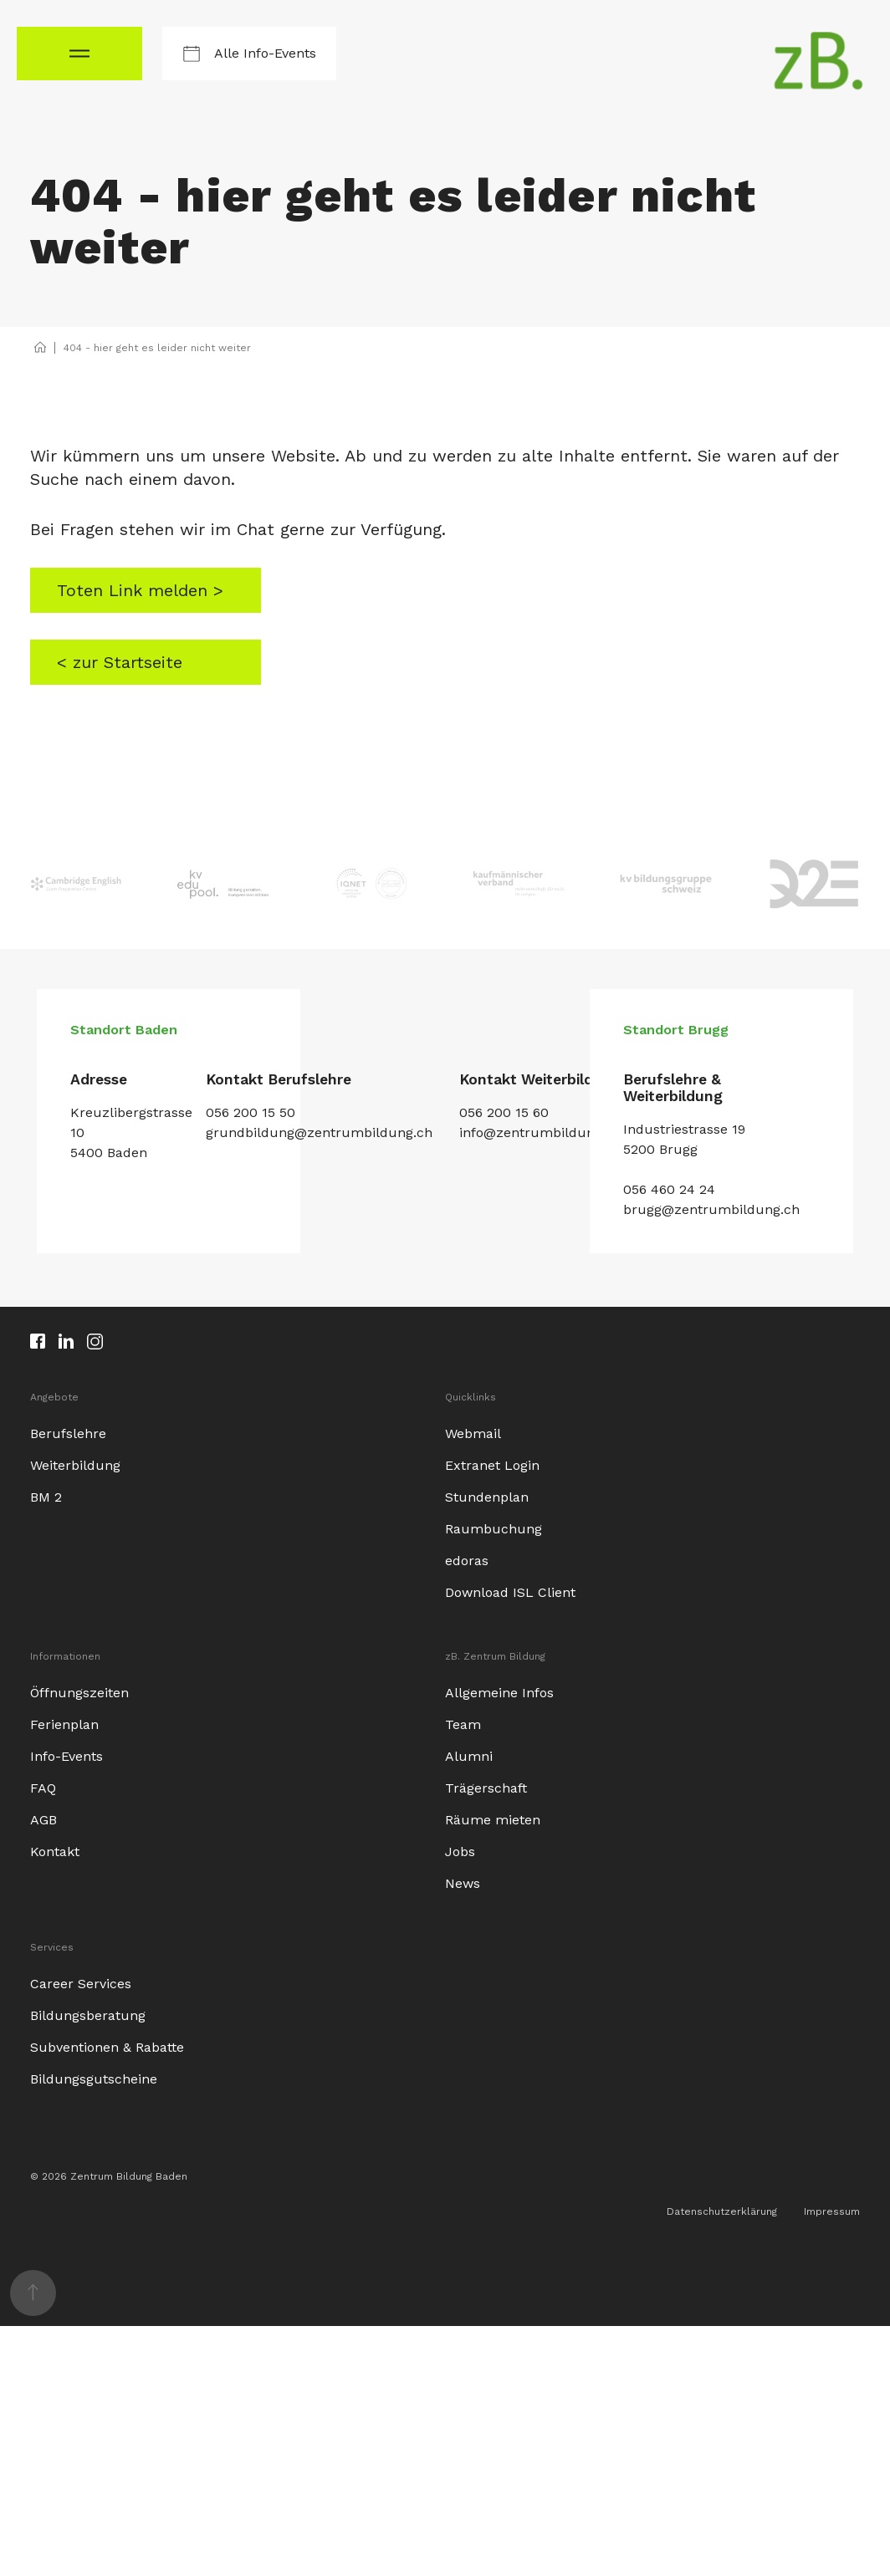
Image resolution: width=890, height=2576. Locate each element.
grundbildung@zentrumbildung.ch (319, 1132)
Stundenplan (487, 1495)
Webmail (473, 1432)
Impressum (832, 2210)
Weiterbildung (75, 1464)
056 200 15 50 (250, 1112)
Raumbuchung (493, 1527)
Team (463, 1723)
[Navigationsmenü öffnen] (79, 53)
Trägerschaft (486, 1786)
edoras (466, 1559)
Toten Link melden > (138, 589)
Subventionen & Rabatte (107, 2045)
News (462, 1882)
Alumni (469, 1754)
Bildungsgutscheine (93, 2077)
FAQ (43, 1786)
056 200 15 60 (504, 1112)
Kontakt (54, 1850)
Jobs (460, 1850)
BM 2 (46, 1495)
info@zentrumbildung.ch (540, 1132)
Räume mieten (492, 1818)
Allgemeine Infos (499, 1691)
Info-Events (66, 1754)
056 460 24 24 (669, 1188)
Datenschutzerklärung (722, 2210)
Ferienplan (64, 1723)
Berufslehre (68, 1432)
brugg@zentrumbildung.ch (711, 1208)
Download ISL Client (510, 1591)
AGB (43, 1818)
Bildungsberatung (88, 2014)
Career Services (80, 1982)
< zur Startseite (119, 661)
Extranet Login (492, 1464)
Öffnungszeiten (79, 1691)
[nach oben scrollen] (33, 2291)
